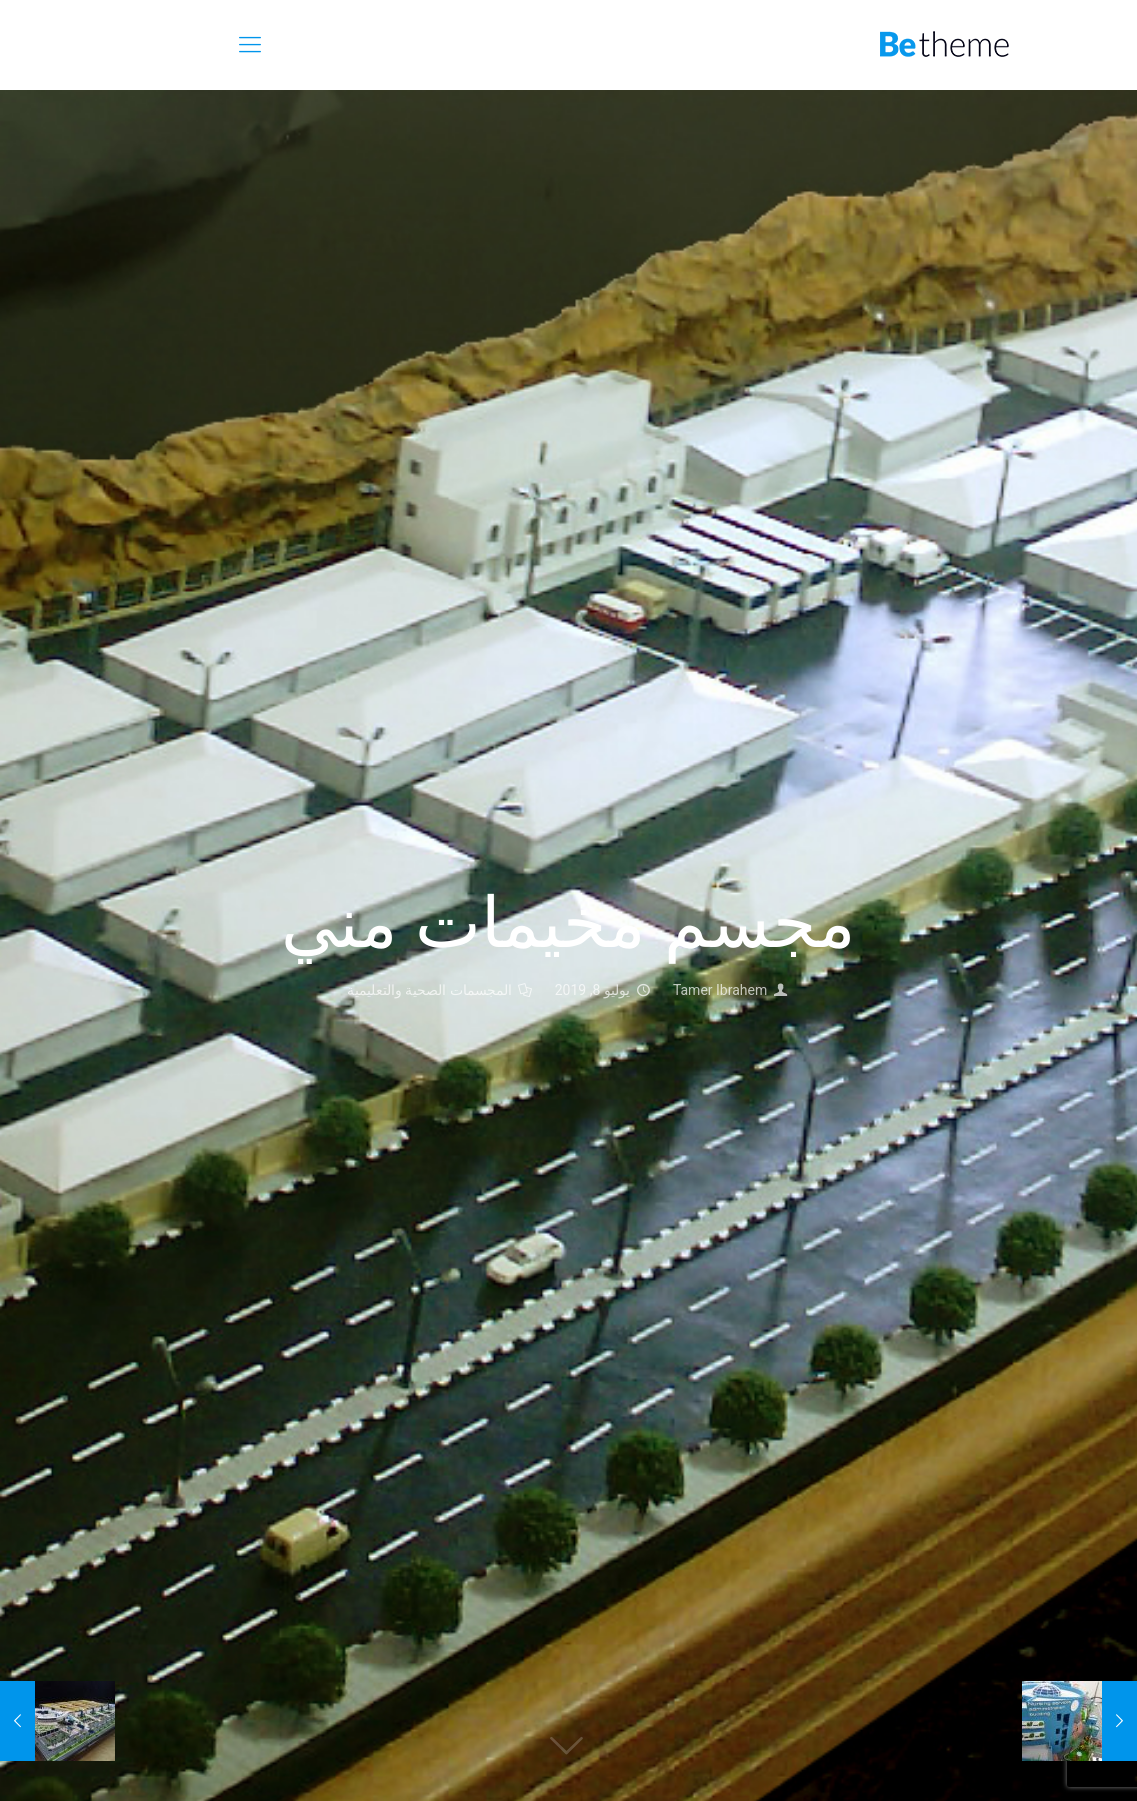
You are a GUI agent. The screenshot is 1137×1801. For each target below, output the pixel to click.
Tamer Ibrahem (720, 990)
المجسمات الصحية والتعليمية (429, 990)
